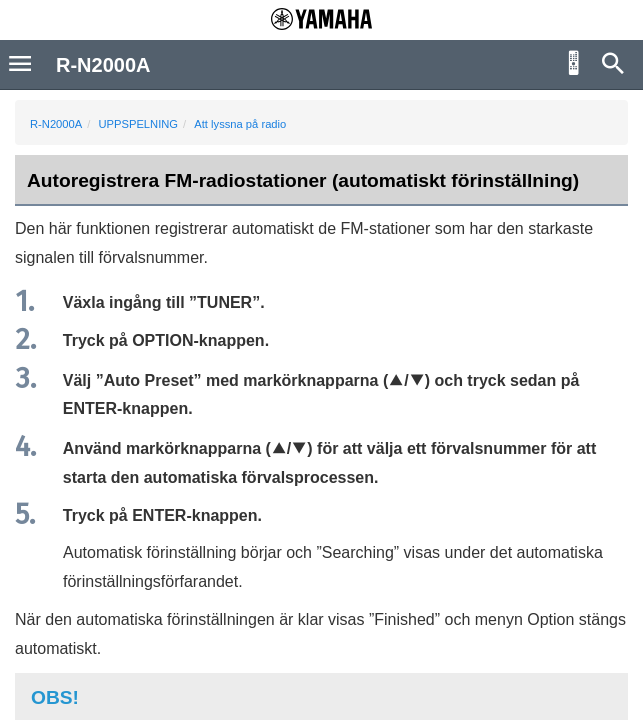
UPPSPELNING (138, 124)
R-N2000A (56, 124)
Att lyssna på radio (240, 124)
